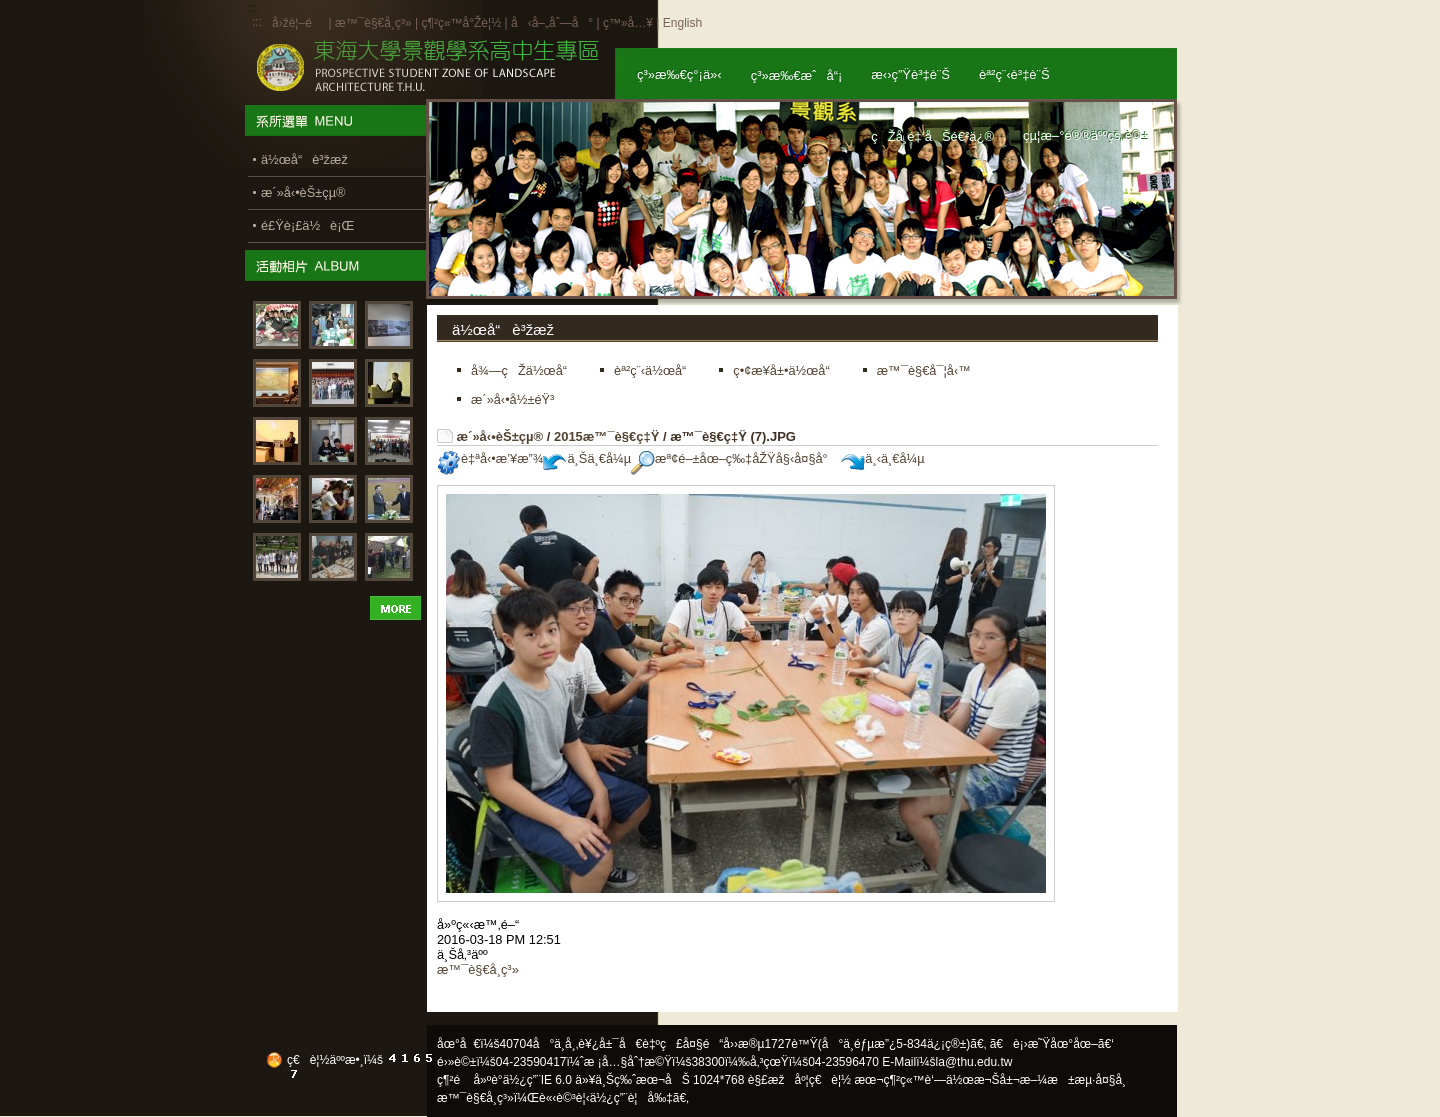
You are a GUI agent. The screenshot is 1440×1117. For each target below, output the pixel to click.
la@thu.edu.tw (974, 1062)
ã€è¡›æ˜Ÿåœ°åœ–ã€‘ (1052, 1044)
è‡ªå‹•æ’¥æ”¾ (490, 458)
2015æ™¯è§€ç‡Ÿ (606, 436)
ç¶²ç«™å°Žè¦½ (461, 23)
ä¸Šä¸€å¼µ (587, 458)
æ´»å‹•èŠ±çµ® (500, 436)
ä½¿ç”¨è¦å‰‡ (631, 1098)
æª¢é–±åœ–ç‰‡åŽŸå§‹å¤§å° (734, 458)
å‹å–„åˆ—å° (552, 23)
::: (257, 22)
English (682, 23)
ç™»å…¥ (628, 23)
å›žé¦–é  (298, 23)
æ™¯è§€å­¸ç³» (375, 23)
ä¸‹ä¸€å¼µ (882, 458)
